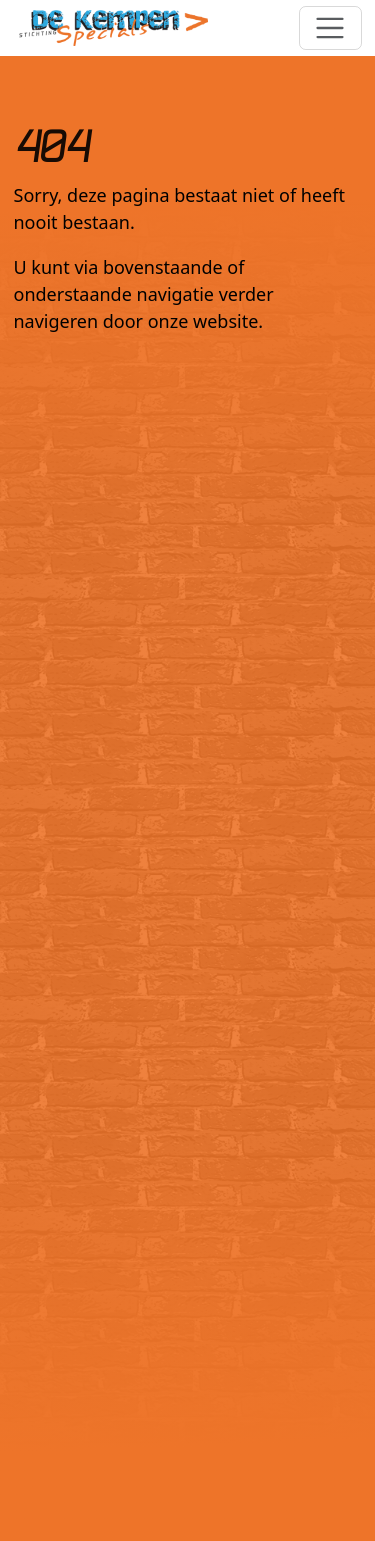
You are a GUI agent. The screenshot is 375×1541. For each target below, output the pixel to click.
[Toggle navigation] (330, 28)
